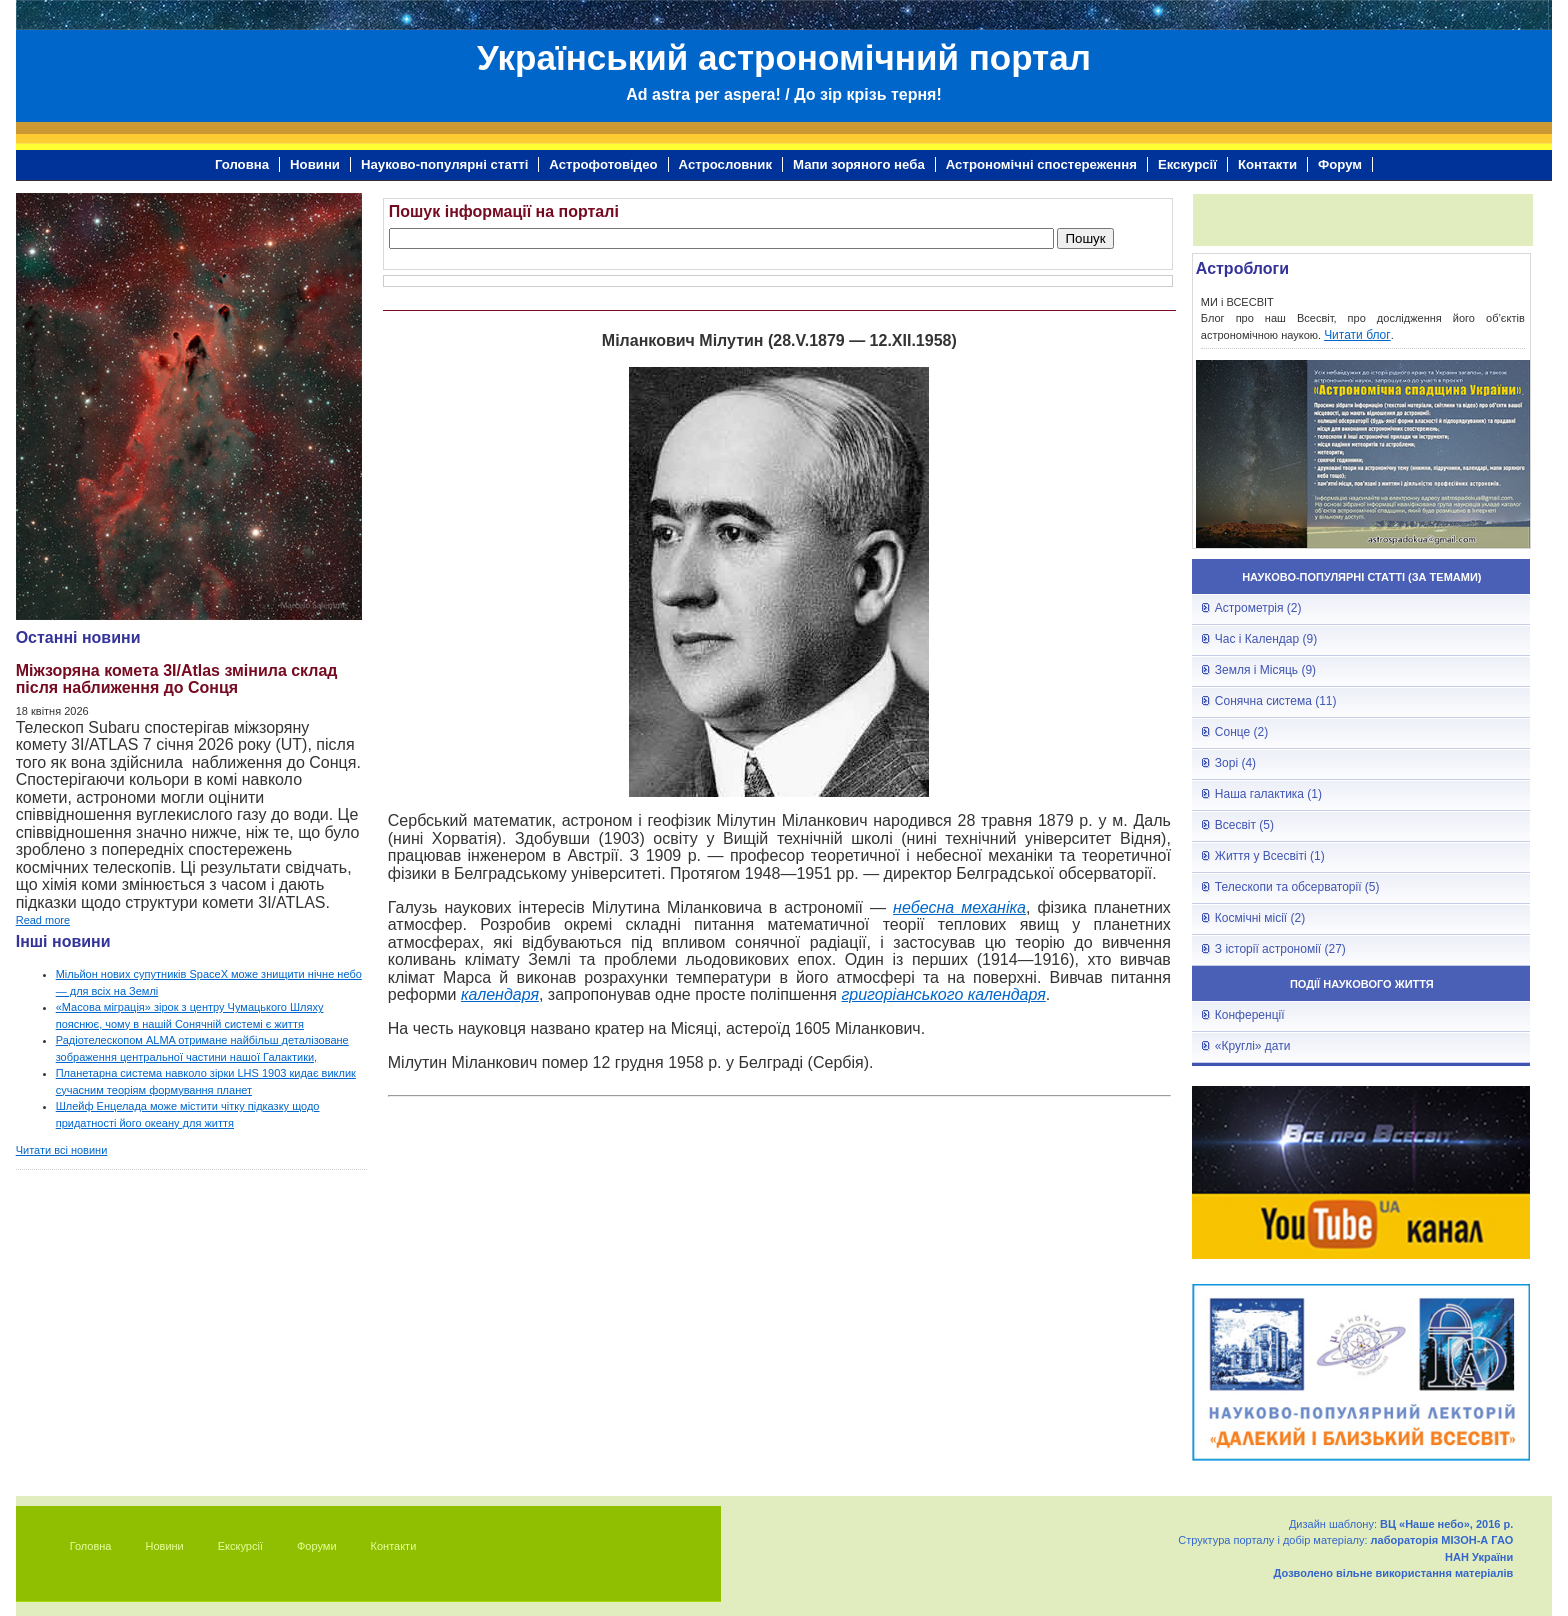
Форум (1340, 164)
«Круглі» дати (1253, 1046)
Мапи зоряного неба (859, 164)
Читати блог (1357, 335)
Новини (315, 164)
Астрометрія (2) (1258, 608)
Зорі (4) (1235, 763)
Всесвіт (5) (1244, 825)
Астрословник (725, 164)
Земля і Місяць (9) (1265, 670)
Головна (242, 164)
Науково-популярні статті (444, 164)
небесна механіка (959, 907)
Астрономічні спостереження (1041, 164)
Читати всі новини (62, 1150)
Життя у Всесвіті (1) (1270, 856)
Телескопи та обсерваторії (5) (1297, 887)
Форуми (317, 1546)
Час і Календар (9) (1266, 639)
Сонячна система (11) (1276, 701)
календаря (500, 994)
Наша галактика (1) (1268, 794)
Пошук (1085, 238)
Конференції (1250, 1015)
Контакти (1267, 164)
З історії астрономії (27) (1280, 949)
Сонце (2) (1241, 732)
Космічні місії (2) (1260, 918)
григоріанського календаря (943, 994)
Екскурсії (1187, 164)
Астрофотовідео (603, 164)
